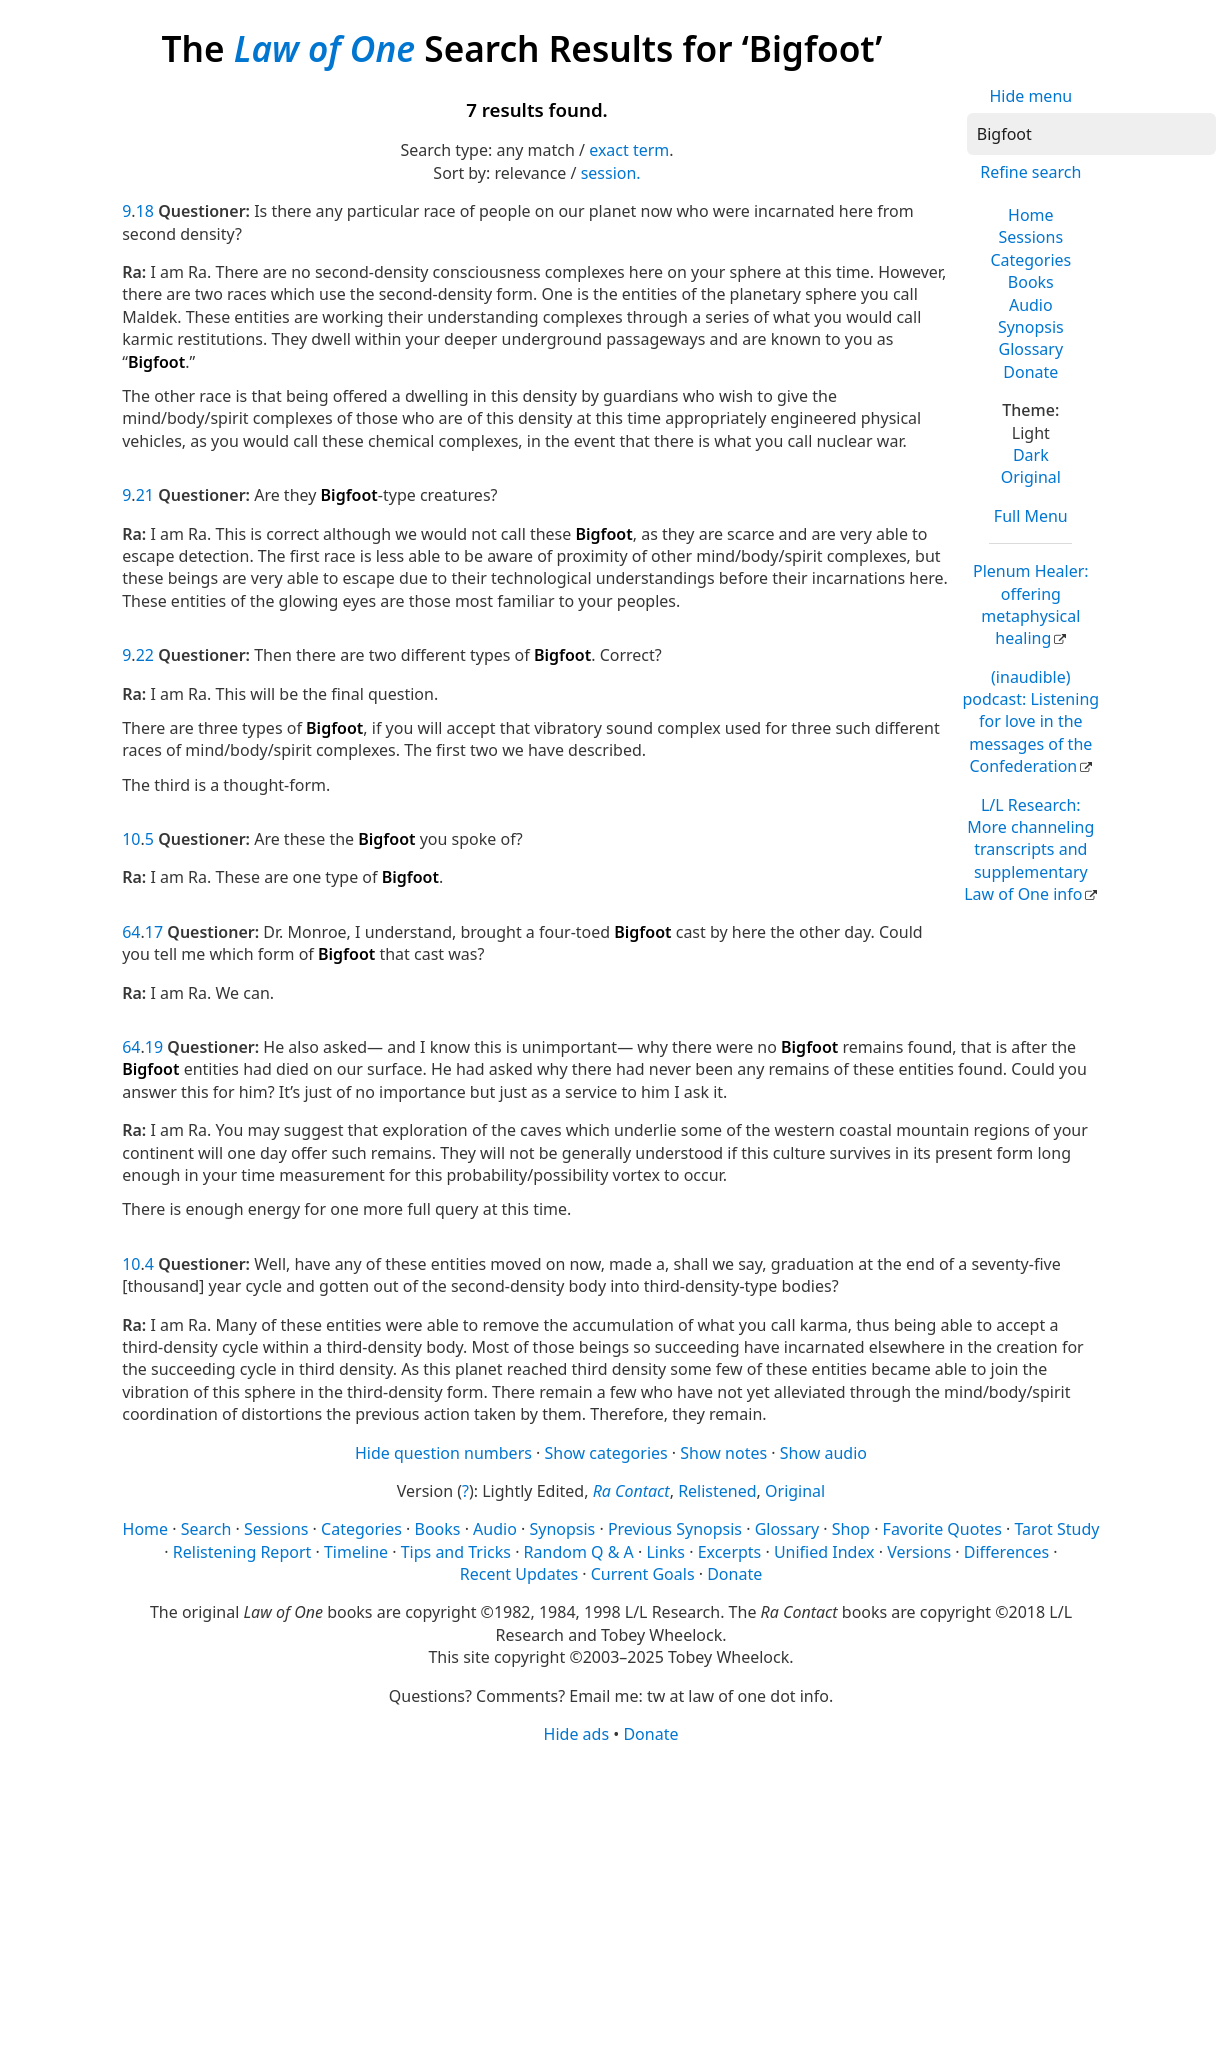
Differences (1006, 1552)
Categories (1030, 260)
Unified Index (824, 1552)
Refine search (1030, 172)
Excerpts (730, 1552)
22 (145, 655)
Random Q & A (579, 1552)
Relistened (717, 1491)
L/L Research (1029, 850)
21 (145, 495)
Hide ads (577, 1734)
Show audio (823, 1453)
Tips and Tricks (456, 1552)
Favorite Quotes (942, 1529)
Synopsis (1031, 327)
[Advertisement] (611, 1901)
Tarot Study (1057, 1529)
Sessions (1031, 237)
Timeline (356, 1552)
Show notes (723, 1453)
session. (611, 173)
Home (1031, 215)
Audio (1031, 305)
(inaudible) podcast (1030, 722)
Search (206, 1529)
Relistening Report (242, 1552)
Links (665, 1552)
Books (1031, 282)
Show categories (606, 1453)
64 (131, 932)
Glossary (1031, 349)
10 (131, 839)
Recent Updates (519, 1574)
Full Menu (1031, 516)
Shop (851, 1529)
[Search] (1091, 134)
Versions (919, 1552)
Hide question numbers (443, 1453)
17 (154, 932)
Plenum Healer (1031, 604)
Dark (1031, 455)
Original (1031, 477)
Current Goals (643, 1574)
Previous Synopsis (675, 1529)
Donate (1030, 372)
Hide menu (1030, 96)
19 (154, 1047)
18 (145, 211)
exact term (629, 150)
